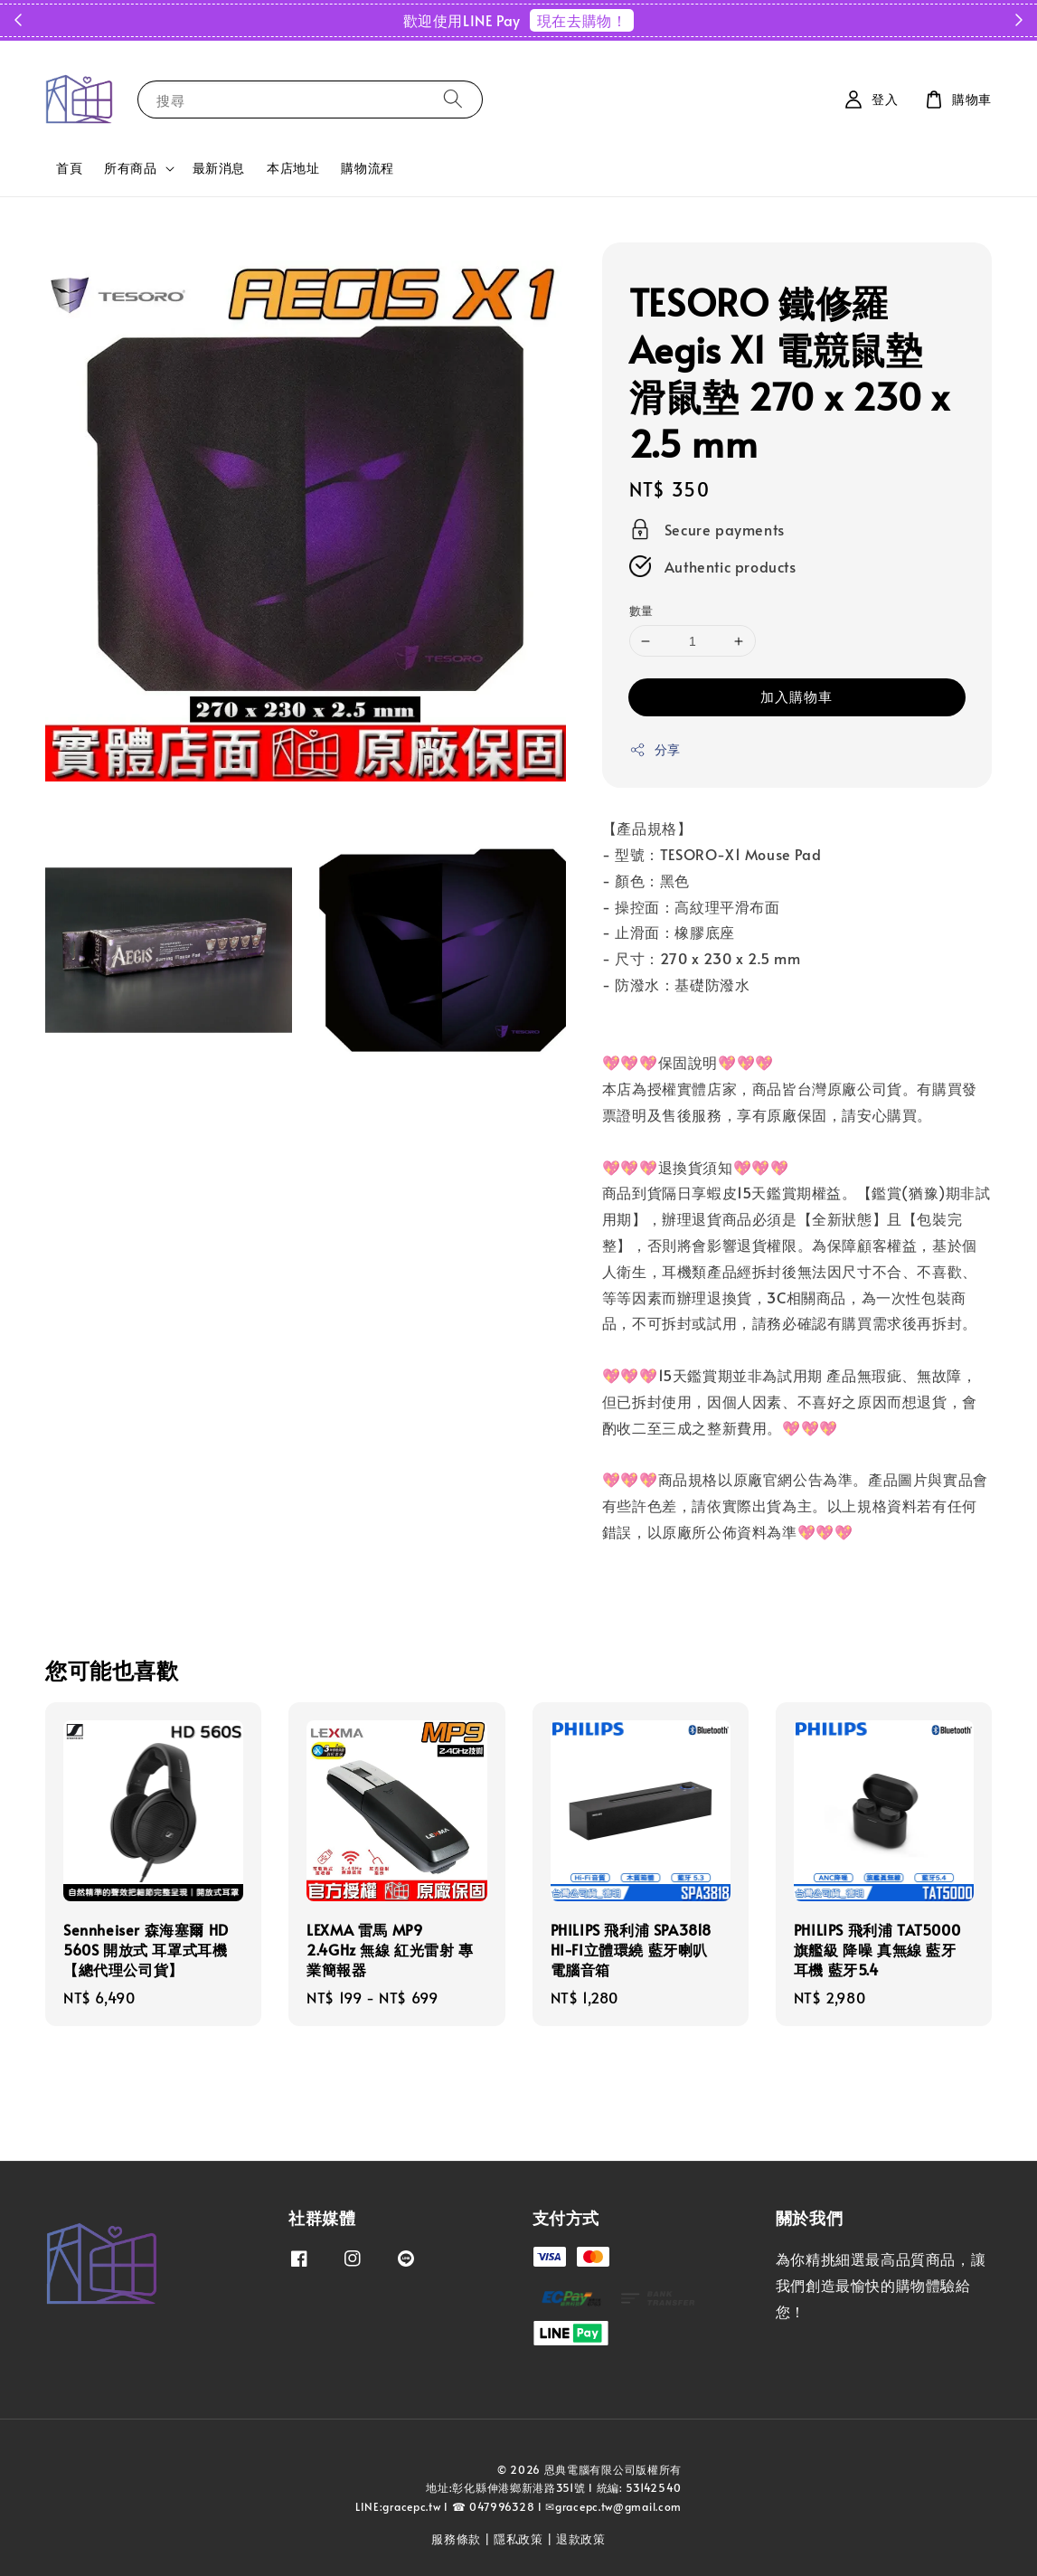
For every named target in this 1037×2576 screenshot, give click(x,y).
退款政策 (581, 2539)
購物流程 (367, 167)
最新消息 (219, 167)
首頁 (69, 167)
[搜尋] (453, 99)
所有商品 (130, 168)
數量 (641, 610)
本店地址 (293, 167)
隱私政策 (518, 2539)
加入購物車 (796, 696)
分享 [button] (655, 749)
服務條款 (456, 2539)
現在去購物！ (582, 20)
